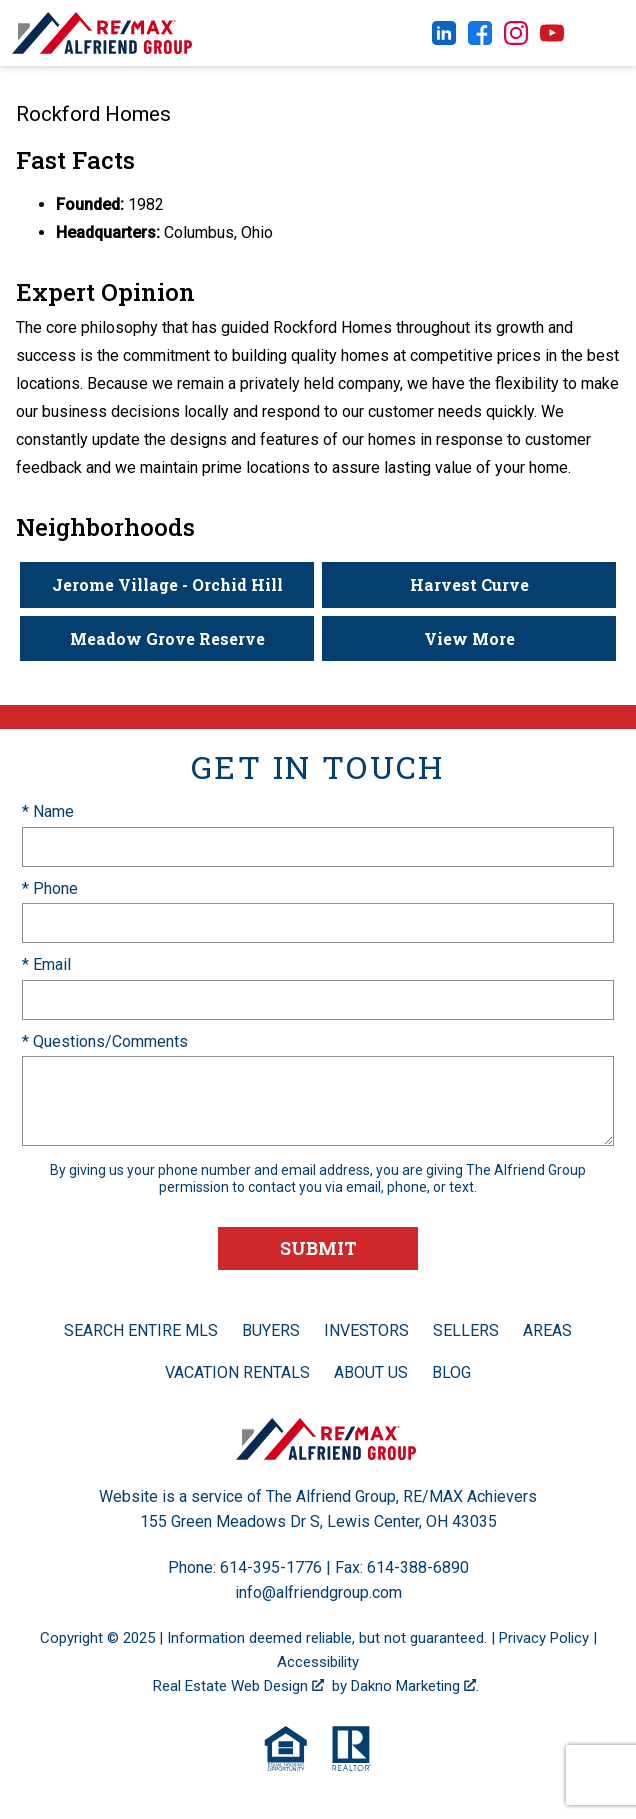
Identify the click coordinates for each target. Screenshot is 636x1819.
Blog (451, 1372)
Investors (366, 1330)
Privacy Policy (544, 1638)
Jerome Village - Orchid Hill (167, 584)
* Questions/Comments (105, 1041)
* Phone (50, 888)
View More (469, 638)
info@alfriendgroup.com (318, 1592)
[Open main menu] (606, 33)
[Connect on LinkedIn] (444, 39)
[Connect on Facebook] (480, 39)
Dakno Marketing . (415, 1686)
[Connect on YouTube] (552, 39)
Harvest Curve (469, 584)
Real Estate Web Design (238, 1686)
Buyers (271, 1330)
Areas (547, 1330)
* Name (48, 811)
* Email (46, 964)
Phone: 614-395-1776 (245, 1567)
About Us (371, 1372)
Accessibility (318, 1662)
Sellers (466, 1330)
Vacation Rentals (237, 1372)
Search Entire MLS (141, 1330)
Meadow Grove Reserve (167, 638)
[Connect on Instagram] (516, 39)
